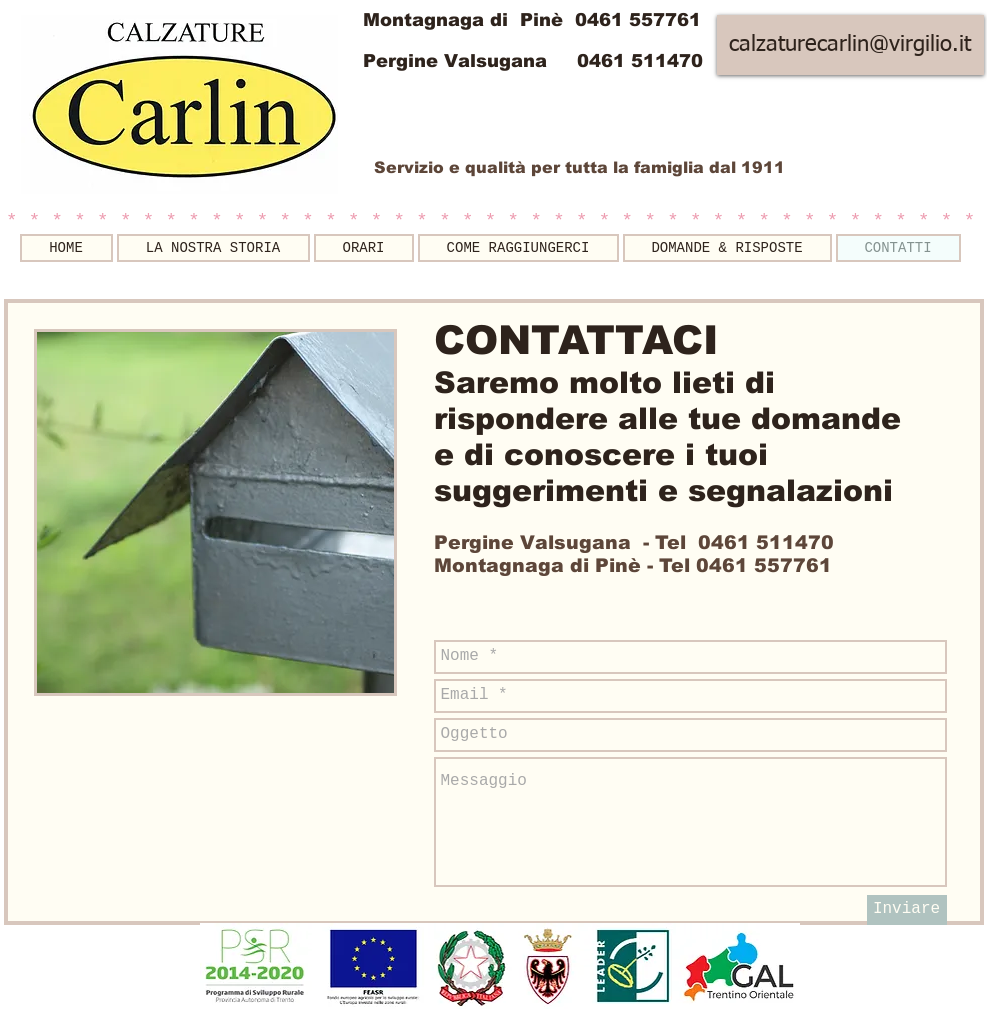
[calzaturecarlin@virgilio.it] (850, 45)
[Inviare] (907, 910)
